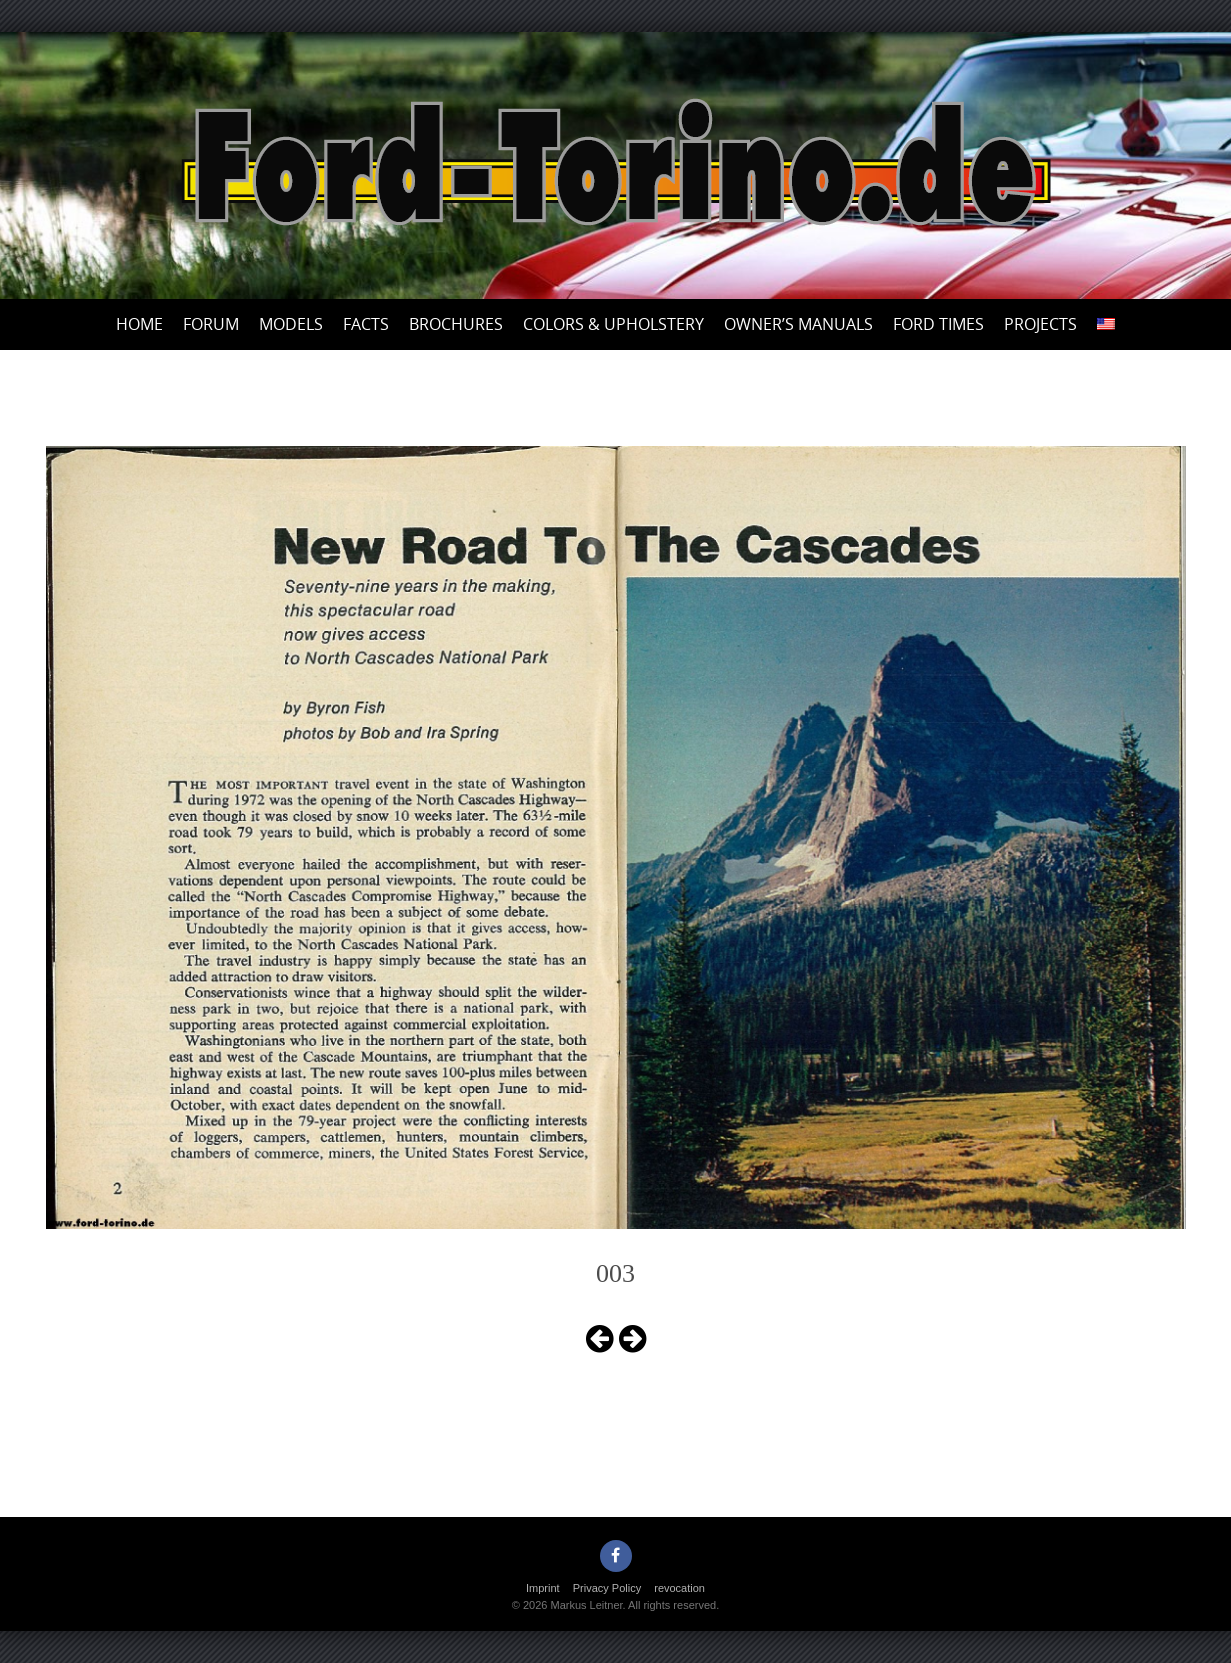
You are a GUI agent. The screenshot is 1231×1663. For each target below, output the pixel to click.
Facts (366, 324)
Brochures (456, 324)
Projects (1040, 324)
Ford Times (938, 324)
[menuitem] (1106, 324)
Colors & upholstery (613, 324)
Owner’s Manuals (798, 324)
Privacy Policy (607, 1588)
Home (139, 324)
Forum (211, 324)
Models (291, 324)
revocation (679, 1588)
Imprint (543, 1588)
